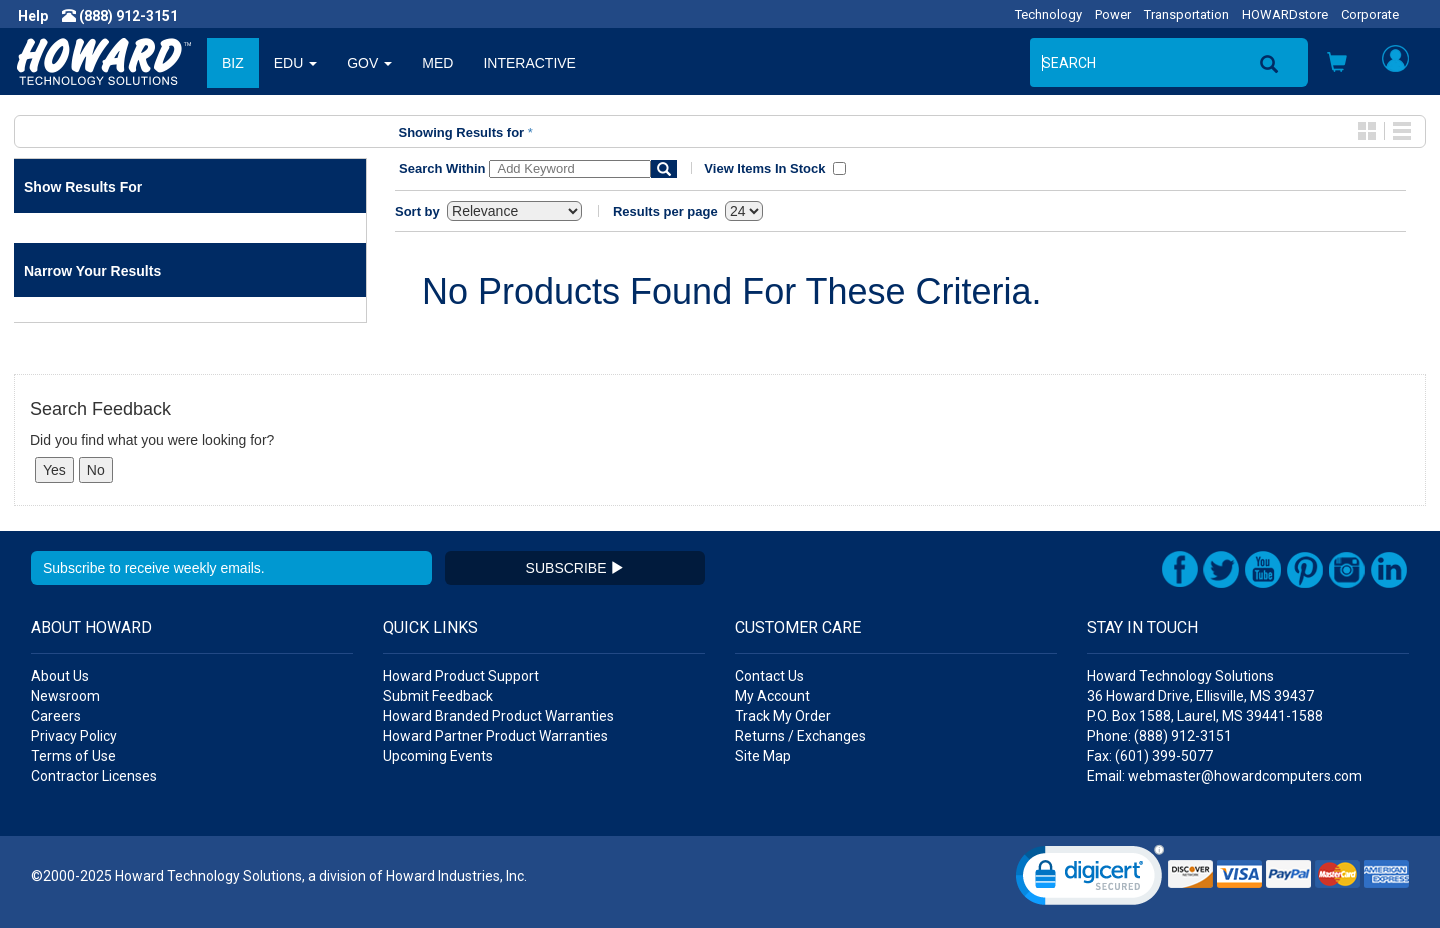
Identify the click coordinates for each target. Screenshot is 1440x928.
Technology (1048, 14)
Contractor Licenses (94, 776)
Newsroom (65, 696)
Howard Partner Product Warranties (495, 736)
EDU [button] (295, 63)
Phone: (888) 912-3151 (1159, 736)
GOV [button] (369, 63)
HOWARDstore (1285, 14)
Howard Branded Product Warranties (498, 716)
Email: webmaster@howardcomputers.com (1224, 776)
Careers (56, 716)
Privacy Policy (74, 736)
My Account (772, 696)
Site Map (763, 756)
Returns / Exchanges (800, 736)
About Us (60, 676)
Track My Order (783, 716)
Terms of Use (73, 756)
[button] (1337, 64)
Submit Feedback (438, 696)
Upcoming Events (438, 756)
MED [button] (437, 63)
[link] (1090, 879)
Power (1113, 14)
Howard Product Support (461, 676)
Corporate (1370, 14)
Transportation (1186, 14)
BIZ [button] (233, 63)
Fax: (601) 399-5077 (1150, 756)
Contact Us (769, 676)
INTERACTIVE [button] (529, 63)
